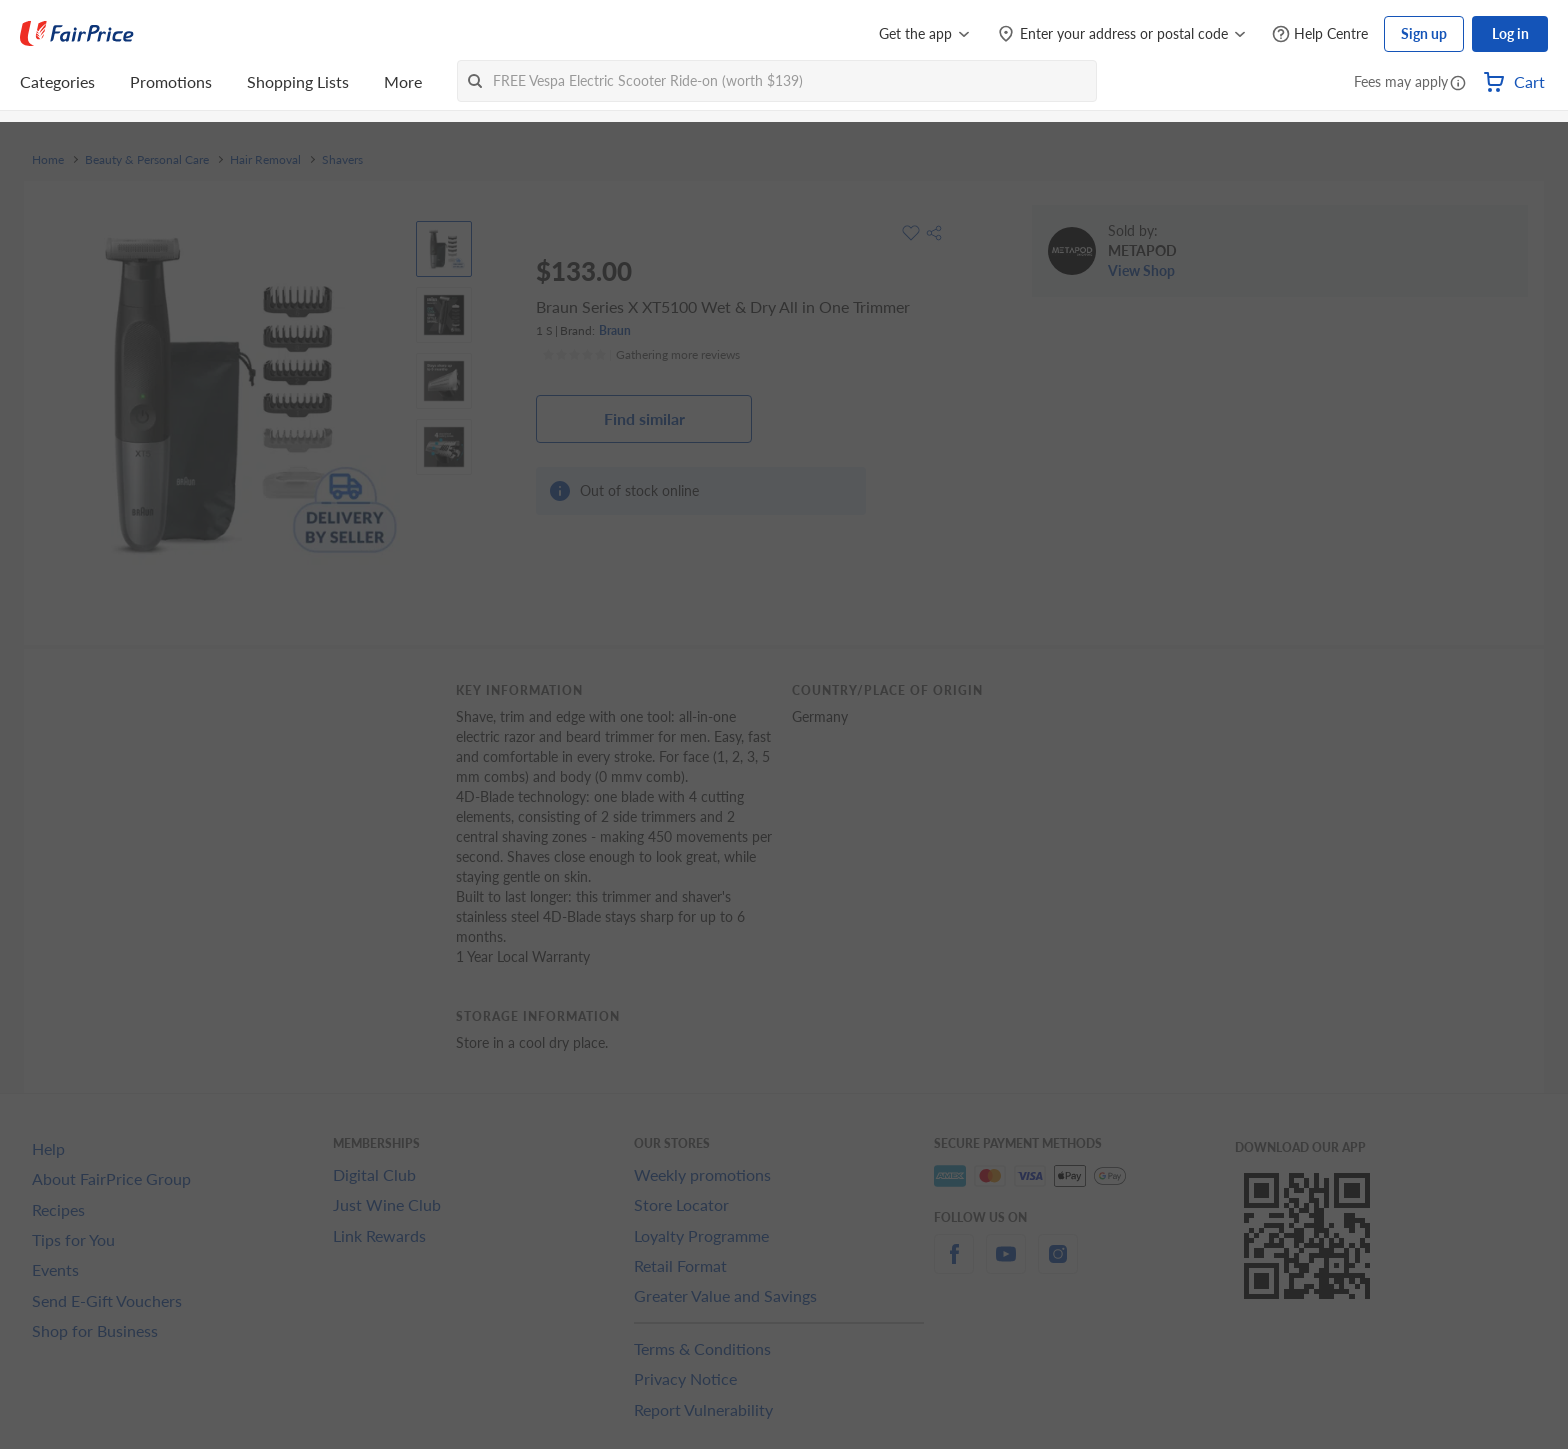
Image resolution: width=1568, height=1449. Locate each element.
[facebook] (954, 1265)
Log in (1510, 33)
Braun (615, 330)
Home (48, 160)
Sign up (1424, 33)
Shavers (342, 160)
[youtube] (1006, 1265)
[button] (1458, 84)
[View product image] (444, 249)
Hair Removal (265, 160)
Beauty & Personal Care (147, 160)
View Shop (1141, 270)
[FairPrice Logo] (77, 34)
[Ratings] (641, 355)
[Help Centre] (1320, 34)
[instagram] (1058, 1265)
